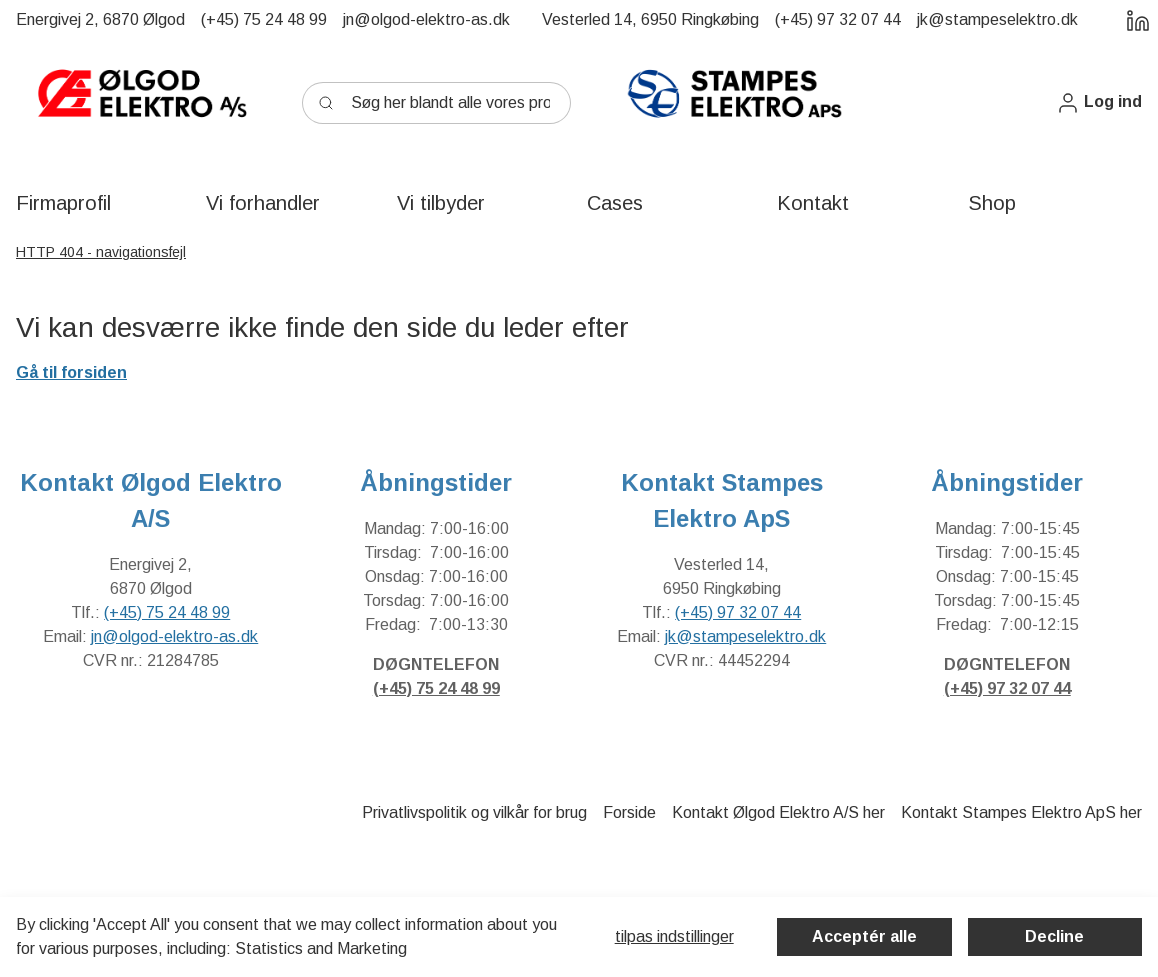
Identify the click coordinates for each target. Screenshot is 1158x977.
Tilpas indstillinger (674, 936)
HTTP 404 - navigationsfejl (101, 252)
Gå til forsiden (71, 372)
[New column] (141, 103)
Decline (1054, 936)
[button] (1099, 102)
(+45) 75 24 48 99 (167, 612)
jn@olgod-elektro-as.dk (174, 636)
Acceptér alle (864, 936)
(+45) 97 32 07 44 (738, 612)
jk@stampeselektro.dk (745, 636)
